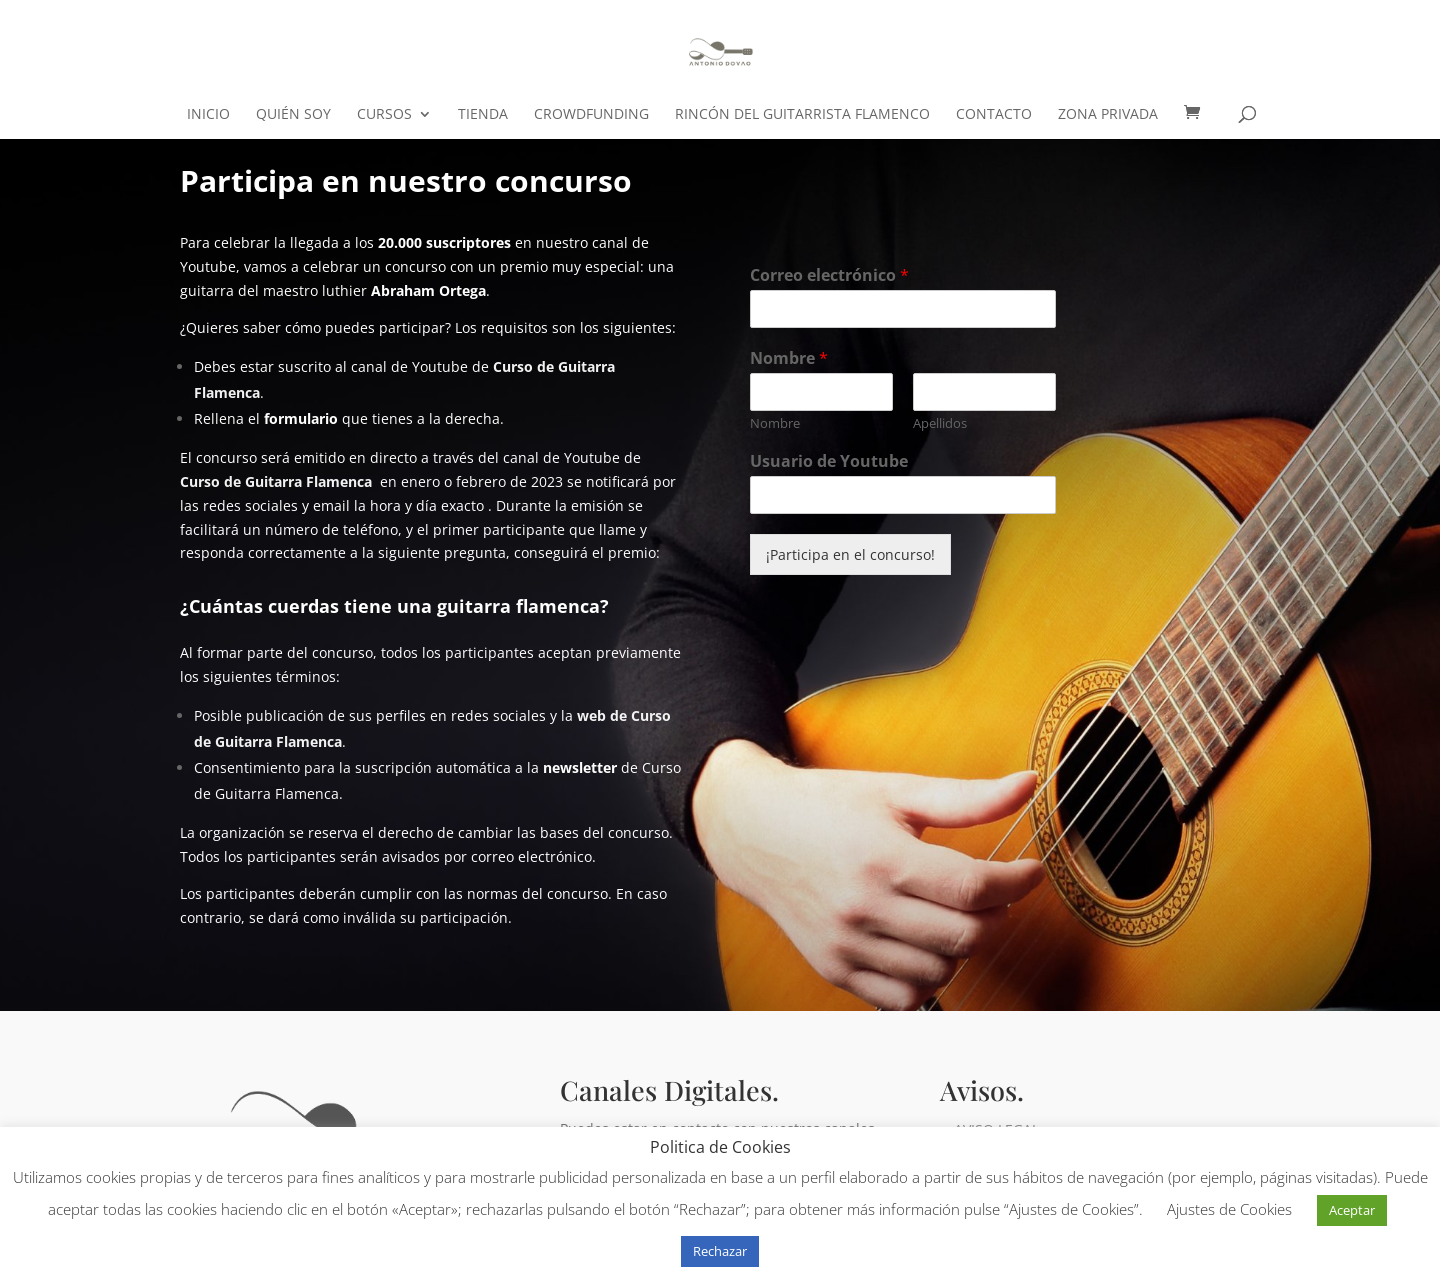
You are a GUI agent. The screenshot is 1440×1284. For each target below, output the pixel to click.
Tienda (483, 115)
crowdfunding (591, 115)
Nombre (789, 358)
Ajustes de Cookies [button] (1229, 1209)
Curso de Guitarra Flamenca (276, 481)
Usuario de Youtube (829, 461)
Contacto (994, 115)
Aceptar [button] (1352, 1210)
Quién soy (293, 115)
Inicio (208, 115)
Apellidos (940, 423)
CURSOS (384, 115)
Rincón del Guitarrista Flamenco (802, 115)
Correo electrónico (829, 275)
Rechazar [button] (720, 1251)
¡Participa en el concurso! (850, 554)
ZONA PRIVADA (1108, 115)
